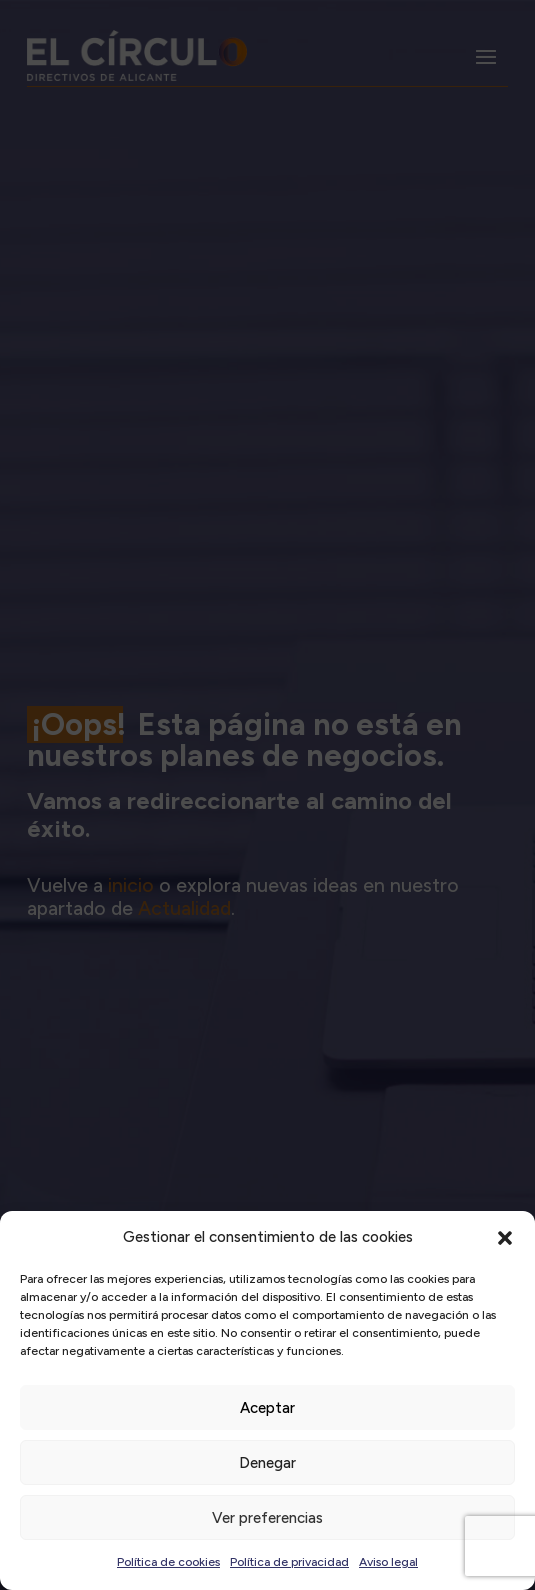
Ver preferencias (267, 1518)
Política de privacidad (289, 1562)
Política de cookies (168, 1562)
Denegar (267, 1463)
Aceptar (267, 1408)
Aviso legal (388, 1562)
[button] (505, 1238)
